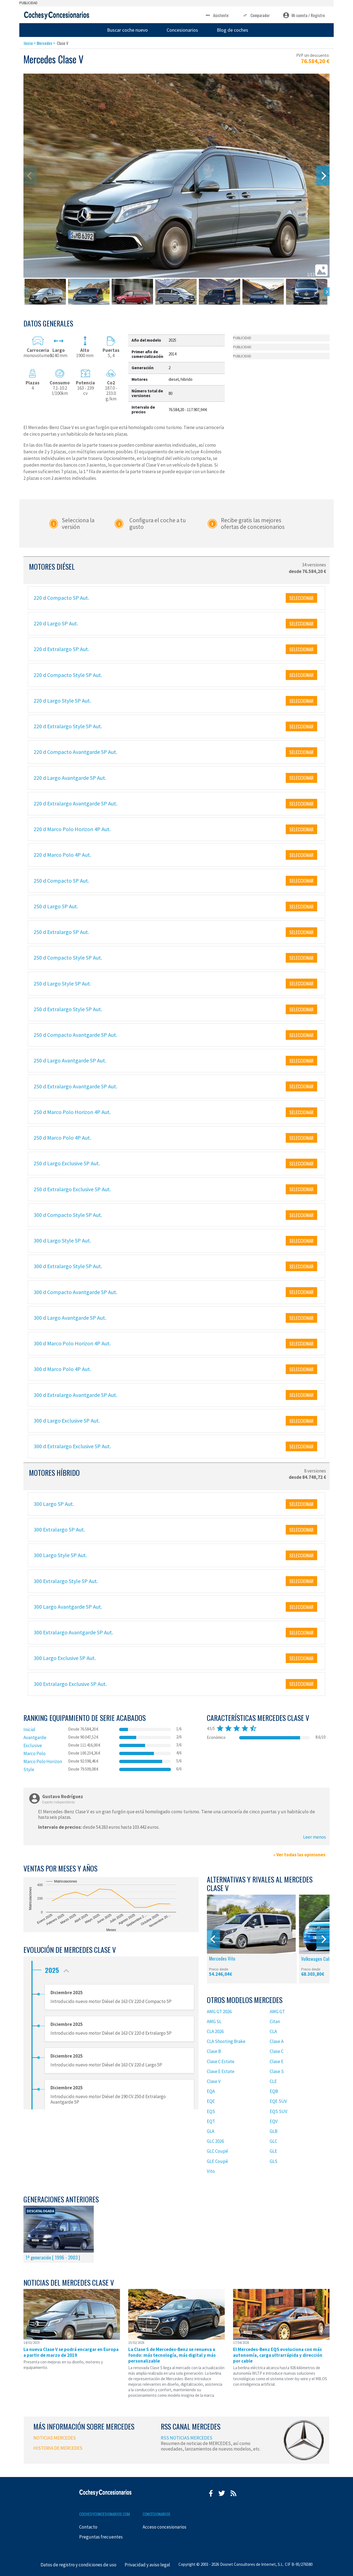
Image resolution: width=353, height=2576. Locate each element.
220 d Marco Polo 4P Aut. (62, 854)
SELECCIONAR (301, 598)
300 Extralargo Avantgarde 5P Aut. (73, 1632)
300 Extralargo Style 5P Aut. (66, 1581)
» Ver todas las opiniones (299, 1855)
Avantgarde (34, 1737)
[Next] (323, 176)
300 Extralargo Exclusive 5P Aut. (70, 1683)
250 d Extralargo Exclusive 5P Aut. (72, 1189)
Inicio (28, 43)
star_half (253, 1728)
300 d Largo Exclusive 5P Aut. (67, 1420)
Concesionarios (182, 30)
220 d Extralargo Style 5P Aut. (68, 726)
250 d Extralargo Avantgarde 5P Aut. (75, 1086)
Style (28, 1769)
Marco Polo (34, 1753)
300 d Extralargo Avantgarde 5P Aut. (75, 1394)
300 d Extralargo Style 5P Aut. (68, 1266)
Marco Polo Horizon (42, 1761)
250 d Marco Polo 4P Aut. (62, 1137)
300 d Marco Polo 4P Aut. (62, 1368)
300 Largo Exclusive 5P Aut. (65, 1657)
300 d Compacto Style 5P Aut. (68, 1214)
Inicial (29, 1729)
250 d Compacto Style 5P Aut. (68, 957)
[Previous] (213, 1939)
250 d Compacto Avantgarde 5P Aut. (75, 1034)
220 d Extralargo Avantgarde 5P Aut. (75, 803)
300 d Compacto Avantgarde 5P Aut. (75, 1292)
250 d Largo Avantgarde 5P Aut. (70, 1060)
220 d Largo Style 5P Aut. (62, 700)
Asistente (217, 15)
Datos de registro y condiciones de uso (78, 2565)
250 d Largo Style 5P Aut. (62, 983)
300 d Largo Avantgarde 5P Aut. (70, 1317)
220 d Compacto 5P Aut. (61, 597)
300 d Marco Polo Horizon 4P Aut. (72, 1343)
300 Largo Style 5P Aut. (60, 1555)
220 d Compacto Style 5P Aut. (68, 674)
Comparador (256, 15)
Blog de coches (232, 30)
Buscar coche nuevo (127, 30)
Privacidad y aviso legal (147, 2565)
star (220, 1728)
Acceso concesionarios (164, 2527)
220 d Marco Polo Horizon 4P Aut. (72, 829)
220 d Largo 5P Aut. (56, 623)
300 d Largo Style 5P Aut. (62, 1240)
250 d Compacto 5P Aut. (61, 880)
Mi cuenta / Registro (304, 15)
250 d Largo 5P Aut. (56, 906)
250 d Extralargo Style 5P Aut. (68, 1009)
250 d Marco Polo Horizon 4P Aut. (72, 1111)
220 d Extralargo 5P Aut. (61, 649)
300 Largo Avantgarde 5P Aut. (68, 1606)
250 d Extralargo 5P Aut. (61, 931)
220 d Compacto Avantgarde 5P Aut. (75, 751)
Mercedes (44, 43)
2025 (58, 1968)
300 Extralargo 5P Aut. (59, 1529)
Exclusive (32, 1745)
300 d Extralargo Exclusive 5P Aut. (72, 1446)
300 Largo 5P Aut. (54, 1503)
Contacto (88, 2527)
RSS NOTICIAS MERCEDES (186, 2438)
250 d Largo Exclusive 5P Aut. (67, 1163)
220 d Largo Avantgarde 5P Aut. (70, 777)
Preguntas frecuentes (101, 2537)
